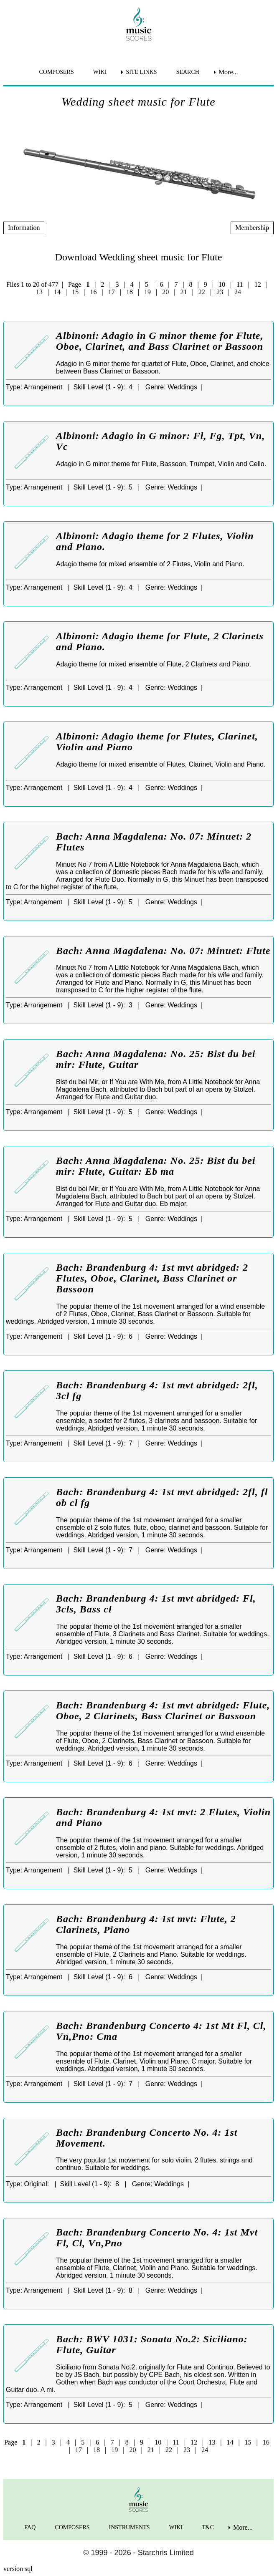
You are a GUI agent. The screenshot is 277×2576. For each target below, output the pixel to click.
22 (201, 291)
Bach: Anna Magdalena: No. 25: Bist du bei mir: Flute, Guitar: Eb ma (156, 1166)
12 (257, 284)
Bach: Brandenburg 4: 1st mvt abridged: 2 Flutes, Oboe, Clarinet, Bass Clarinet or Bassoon (152, 1278)
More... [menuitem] (228, 72)
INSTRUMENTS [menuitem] (129, 2527)
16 (93, 291)
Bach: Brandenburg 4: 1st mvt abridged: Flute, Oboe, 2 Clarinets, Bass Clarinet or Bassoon (163, 1710)
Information (24, 227)
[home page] (138, 24)
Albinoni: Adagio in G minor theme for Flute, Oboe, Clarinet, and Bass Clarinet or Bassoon (160, 341)
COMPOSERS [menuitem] (56, 72)
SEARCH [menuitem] (187, 72)
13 (39, 291)
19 (147, 291)
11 (239, 284)
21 (183, 291)
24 (237, 291)
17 (111, 291)
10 (222, 284)
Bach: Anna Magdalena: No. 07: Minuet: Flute (163, 950)
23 (219, 291)
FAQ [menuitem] (30, 2527)
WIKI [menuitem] (100, 72)
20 (165, 291)
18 (129, 291)
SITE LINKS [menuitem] (141, 72)
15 (75, 291)
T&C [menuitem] (208, 2527)
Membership (252, 227)
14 (57, 291)
